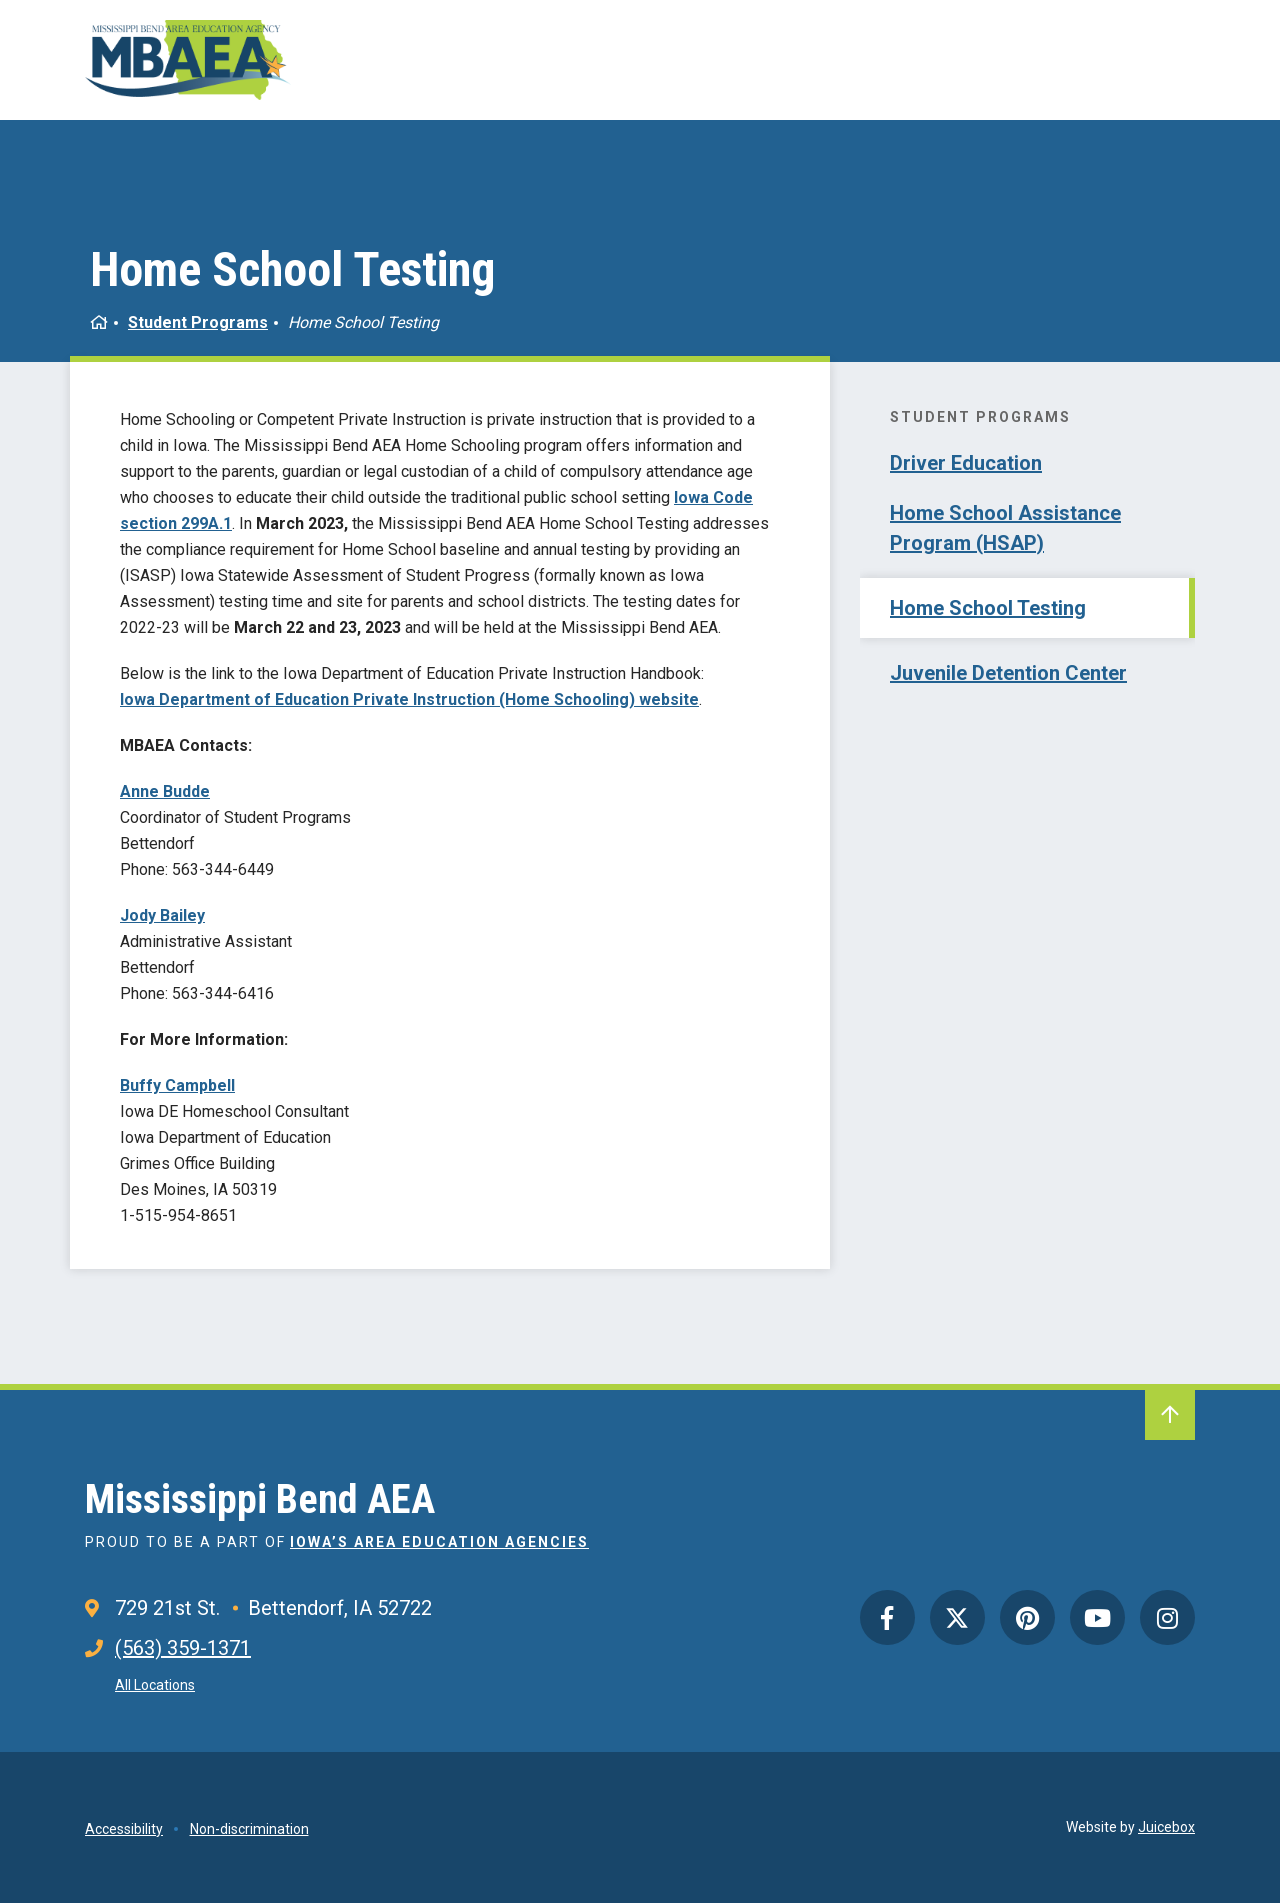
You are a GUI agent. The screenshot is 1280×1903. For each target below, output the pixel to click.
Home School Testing (988, 608)
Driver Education (966, 463)
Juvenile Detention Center (1008, 673)
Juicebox (1166, 1827)
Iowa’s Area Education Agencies (439, 1542)
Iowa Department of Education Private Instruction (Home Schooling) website (409, 699)
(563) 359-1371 (183, 1648)
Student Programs (198, 322)
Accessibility (124, 1829)
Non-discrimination (249, 1829)
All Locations (155, 1685)
